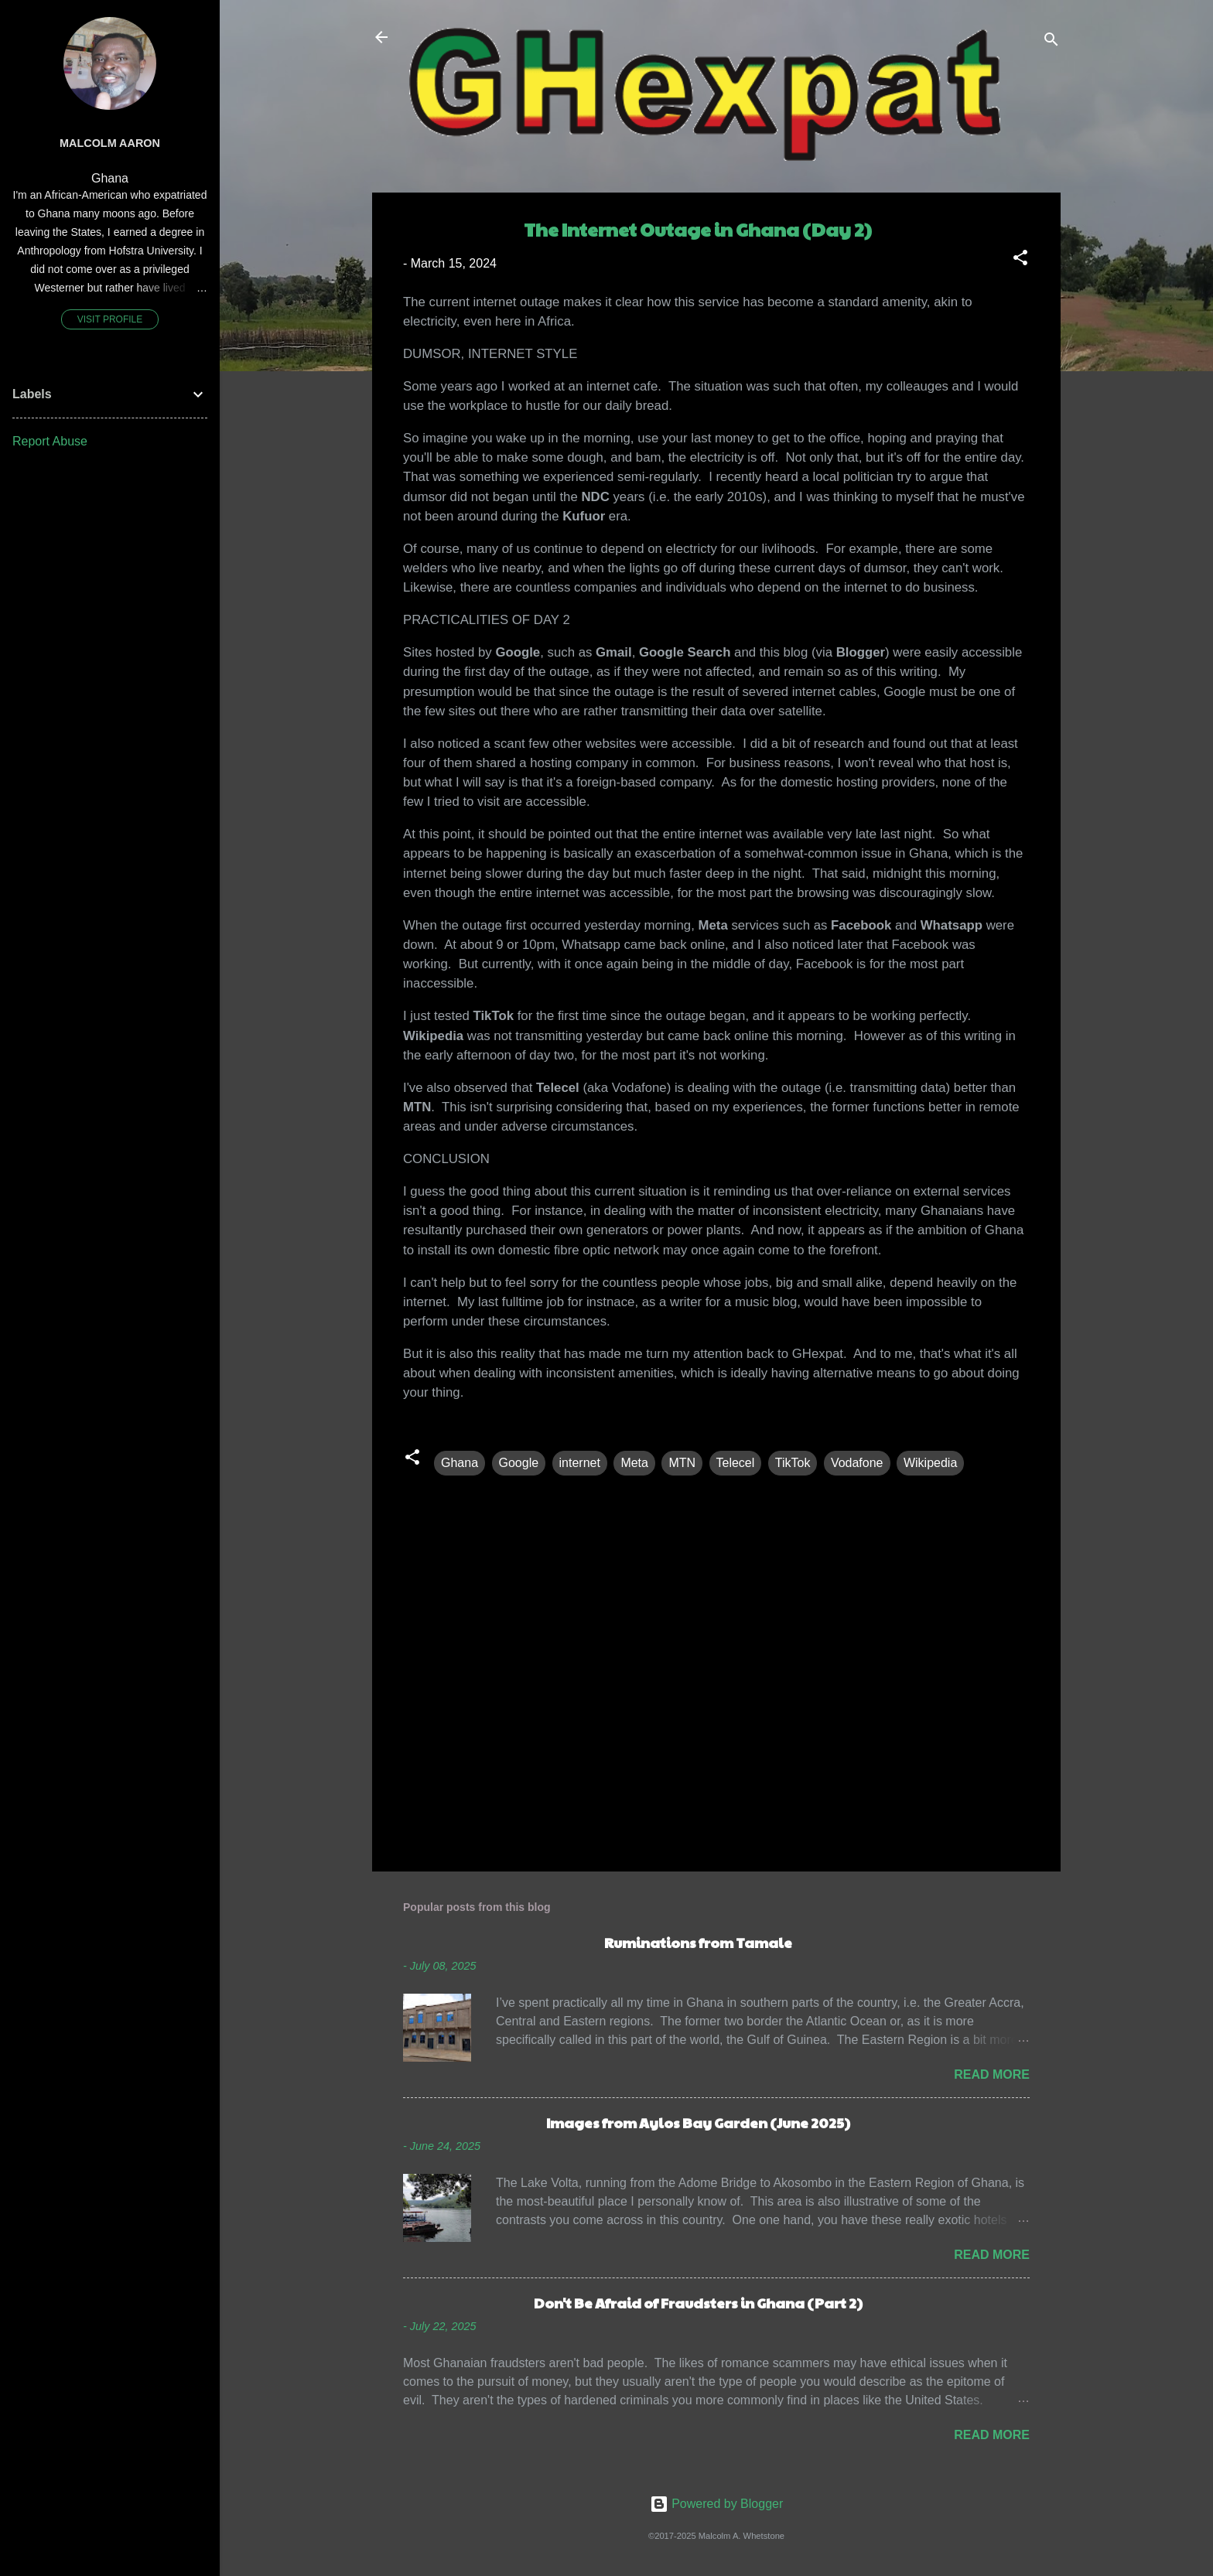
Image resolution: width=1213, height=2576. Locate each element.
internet (579, 1462)
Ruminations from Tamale (698, 1942)
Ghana (459, 1462)
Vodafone (857, 1462)
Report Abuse (49, 441)
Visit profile (109, 319)
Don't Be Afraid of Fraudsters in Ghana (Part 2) (698, 2302)
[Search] (1051, 42)
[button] (1020, 260)
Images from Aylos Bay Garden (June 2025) (698, 2122)
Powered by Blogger (717, 2503)
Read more (992, 2074)
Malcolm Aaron (110, 143)
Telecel (735, 1462)
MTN (681, 1462)
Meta (634, 1462)
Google (519, 1462)
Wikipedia (930, 1462)
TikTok (793, 1462)
